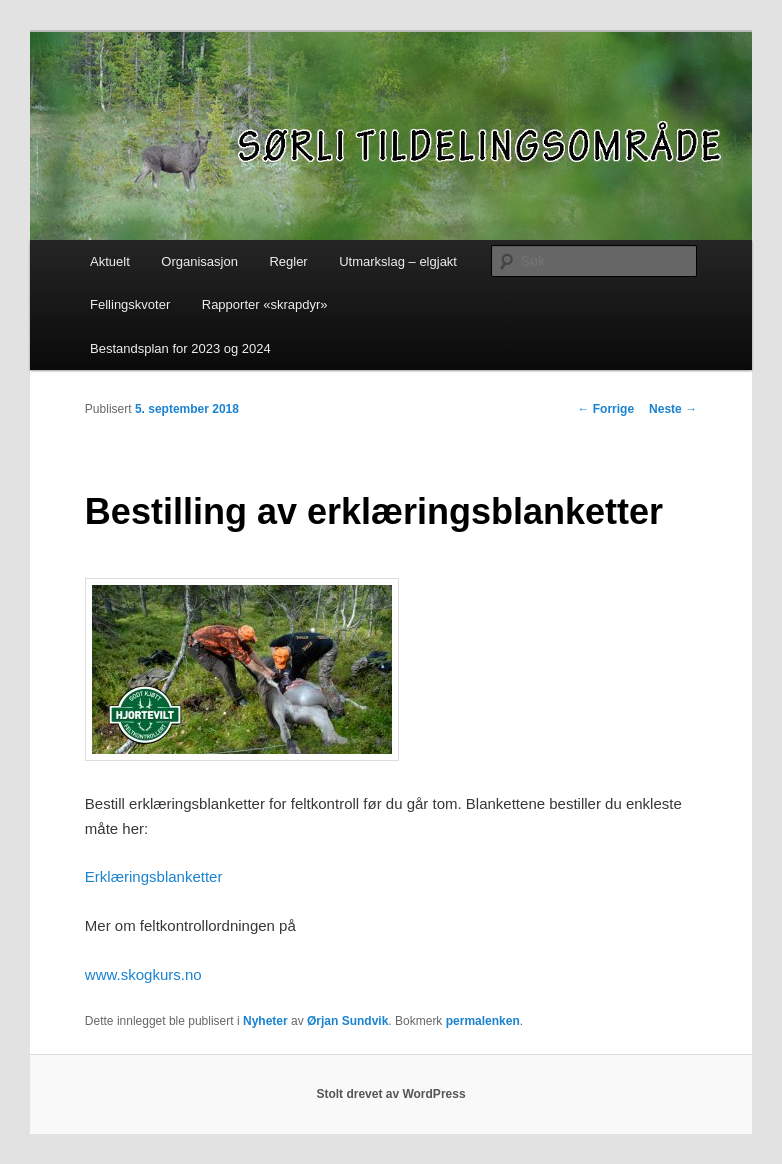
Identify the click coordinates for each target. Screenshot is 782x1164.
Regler (288, 261)
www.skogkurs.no (143, 974)
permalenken (483, 1021)
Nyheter (265, 1021)
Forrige (605, 409)
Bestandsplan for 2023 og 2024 (180, 348)
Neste (673, 409)
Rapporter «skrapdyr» (265, 304)
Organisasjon (199, 261)
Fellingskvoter (130, 304)
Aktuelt (110, 261)
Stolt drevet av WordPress (390, 1094)
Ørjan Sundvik (347, 1021)
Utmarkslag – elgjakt (398, 261)
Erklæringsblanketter (154, 876)
